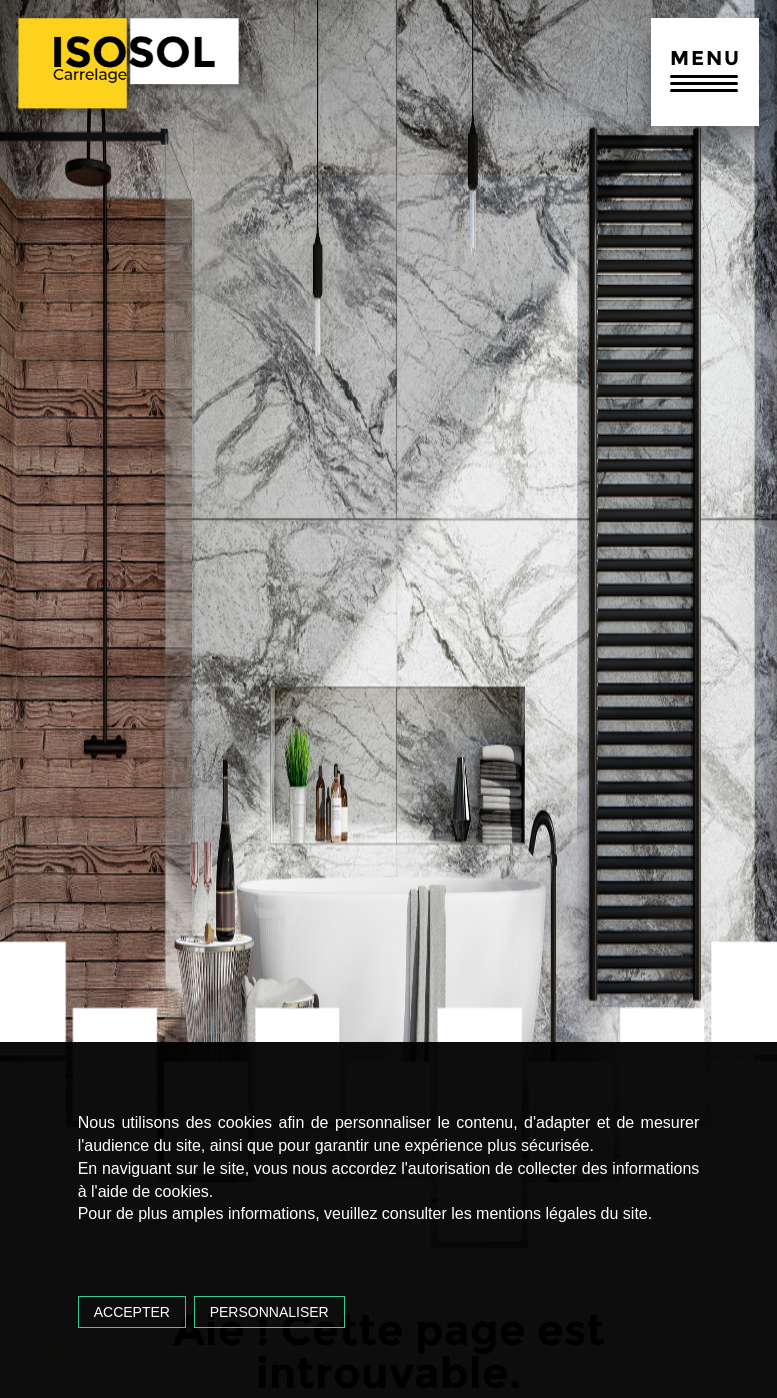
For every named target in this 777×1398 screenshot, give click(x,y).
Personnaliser (269, 1312)
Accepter (132, 1312)
